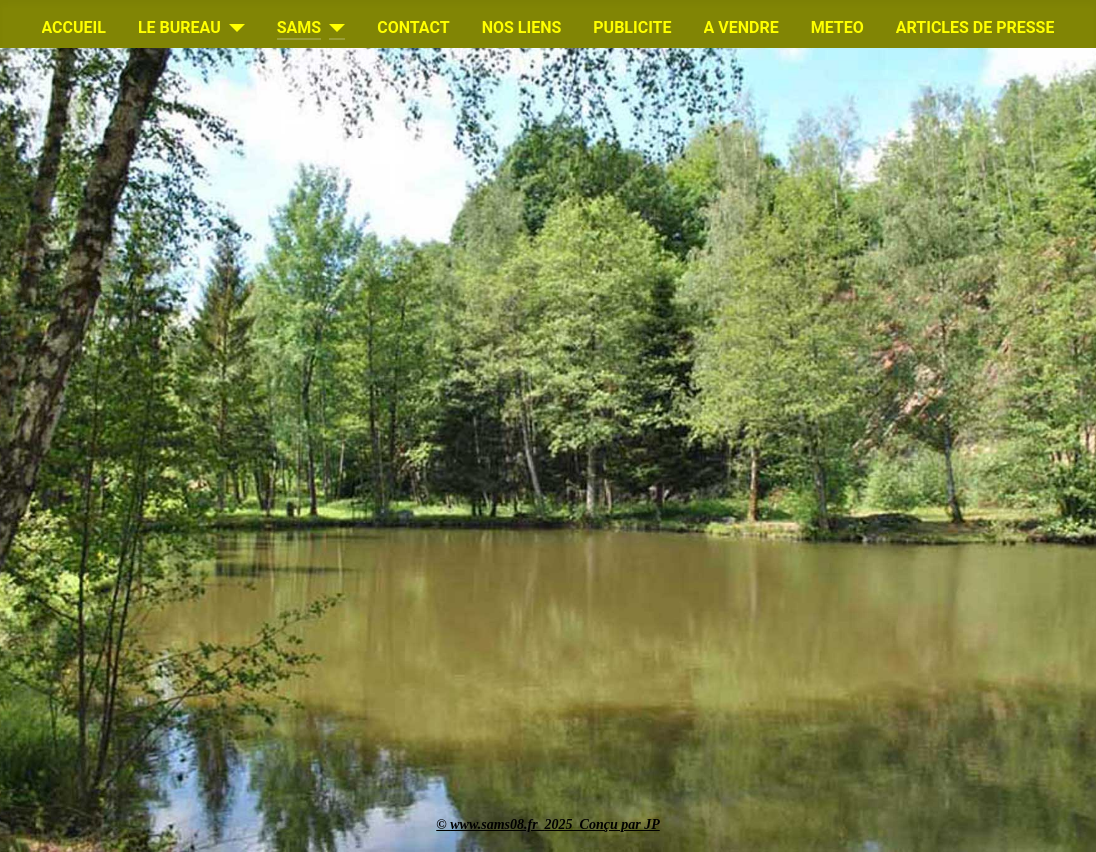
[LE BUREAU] (233, 28)
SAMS (299, 27)
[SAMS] (333, 28)
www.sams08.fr (497, 824)
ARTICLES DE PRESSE (975, 27)
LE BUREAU (179, 27)
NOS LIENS (522, 27)
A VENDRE (741, 27)
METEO (837, 27)
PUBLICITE (632, 27)
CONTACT (413, 27)
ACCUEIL (74, 27)
